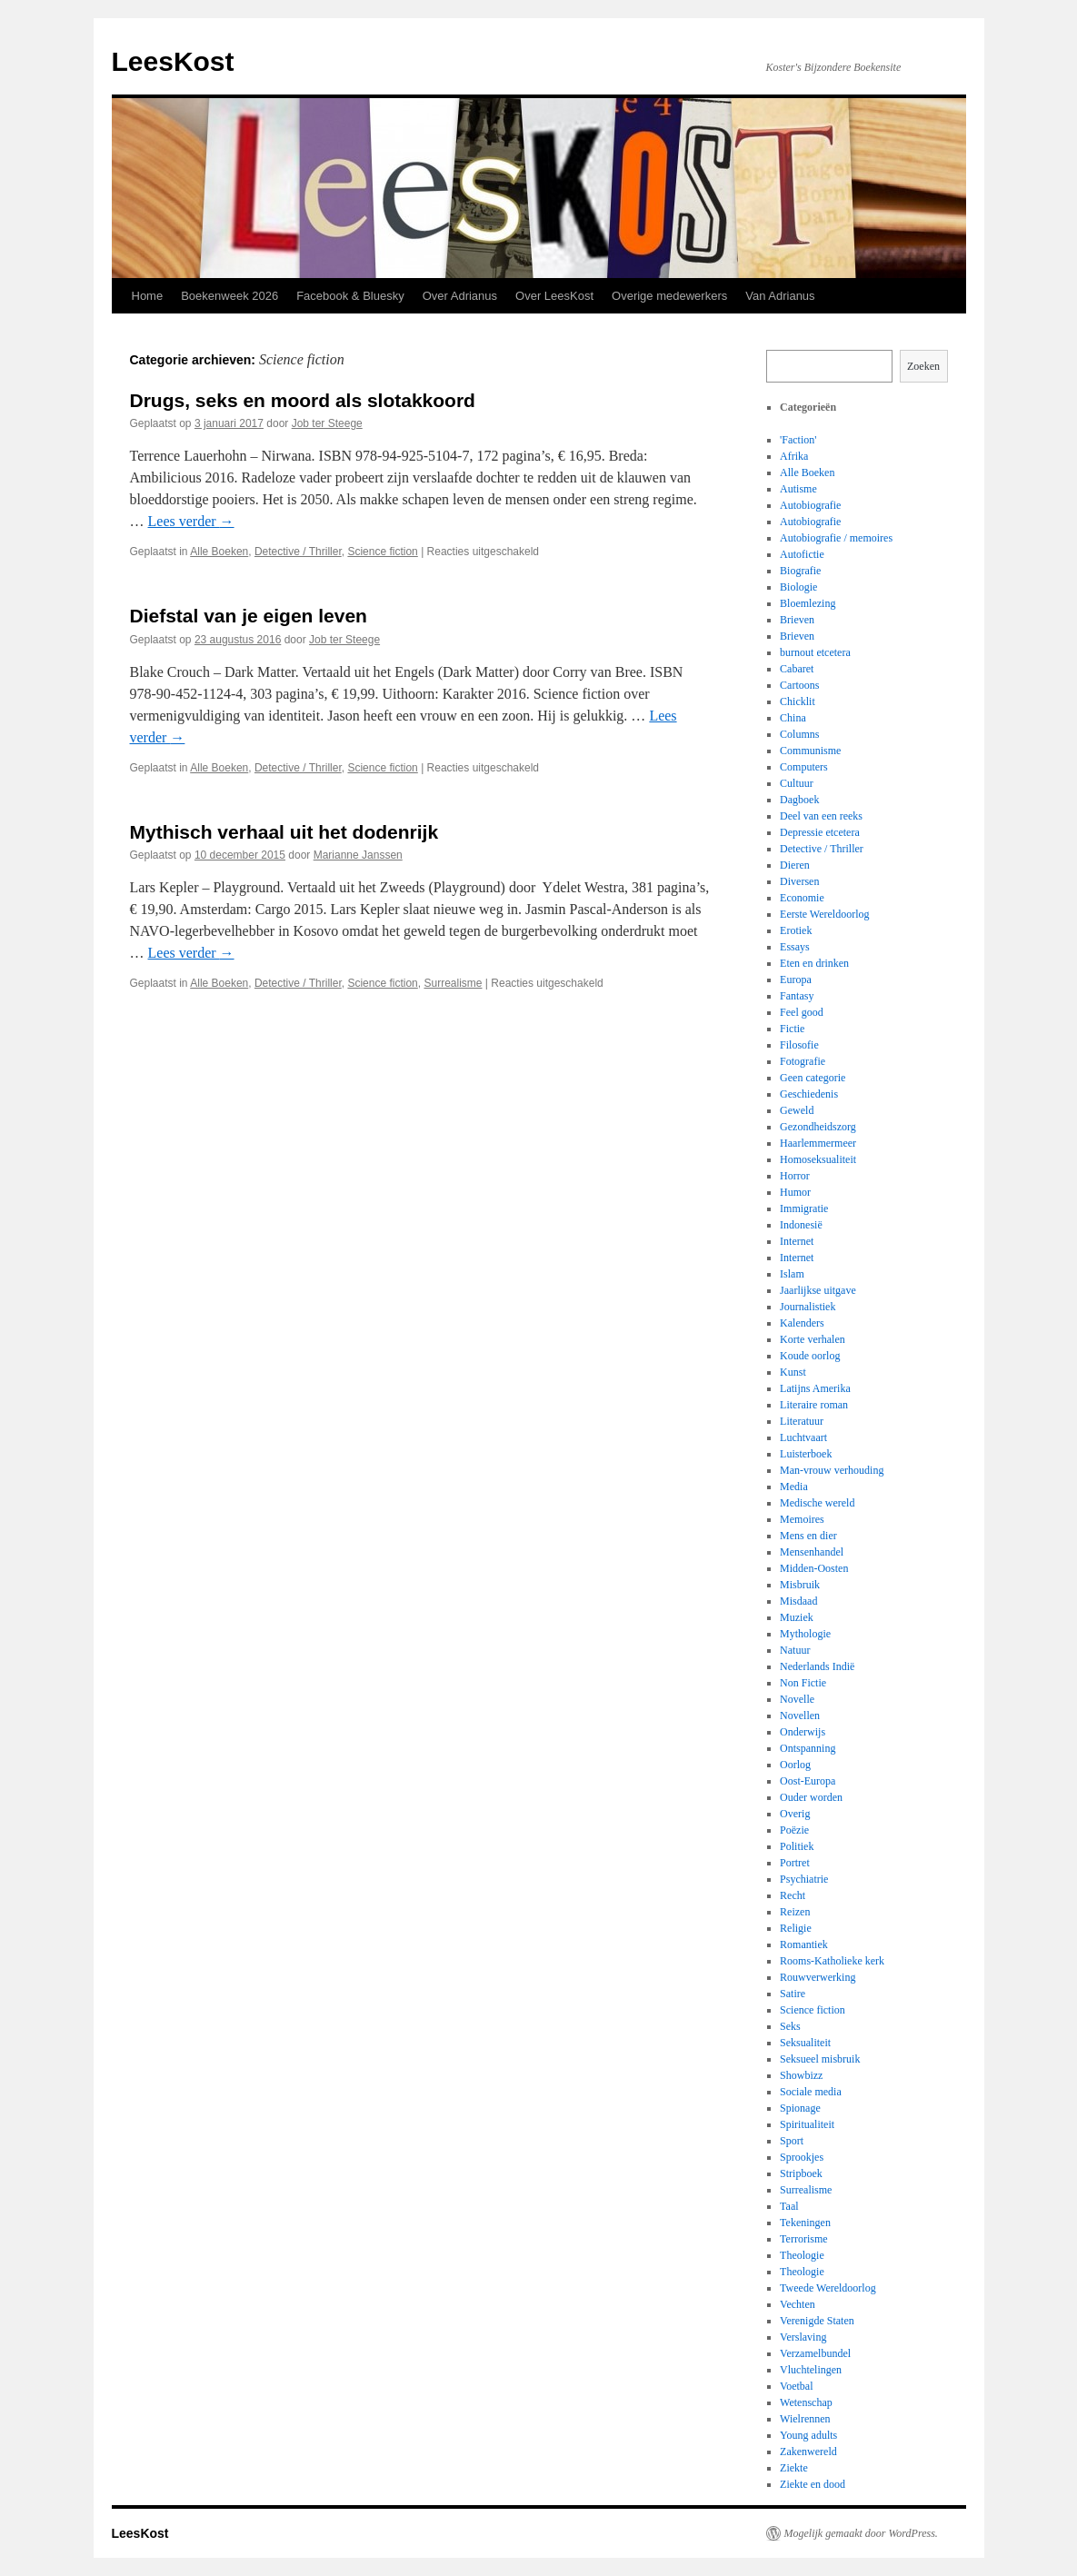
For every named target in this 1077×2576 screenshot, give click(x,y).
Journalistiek (807, 1306)
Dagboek (799, 799)
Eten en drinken (814, 963)
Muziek (796, 1617)
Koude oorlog (810, 1355)
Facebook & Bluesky (350, 296)
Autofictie (802, 554)
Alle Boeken (219, 551)
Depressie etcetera (820, 832)
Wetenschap (806, 2402)
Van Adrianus (779, 296)
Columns (799, 734)
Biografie (800, 570)
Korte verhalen (812, 1339)
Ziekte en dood (812, 2484)
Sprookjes (801, 2157)
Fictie (792, 1028)
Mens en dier (808, 1535)
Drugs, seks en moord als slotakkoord (302, 400)
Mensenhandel (811, 1552)
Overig (795, 1813)
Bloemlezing (807, 603)
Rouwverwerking (817, 1977)
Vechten (797, 2304)
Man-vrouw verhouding (831, 1470)
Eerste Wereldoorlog (824, 914)
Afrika (794, 456)
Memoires (802, 1519)
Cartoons (799, 685)
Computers (804, 767)
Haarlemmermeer (818, 1143)
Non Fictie (803, 1682)
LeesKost (173, 61)
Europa (796, 979)
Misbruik (800, 1584)
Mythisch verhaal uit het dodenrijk (284, 831)
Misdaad (798, 1601)
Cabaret (796, 668)
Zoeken (923, 366)
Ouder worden (811, 1797)
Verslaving (803, 2337)
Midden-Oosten (814, 1568)
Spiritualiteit (807, 2124)
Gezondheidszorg (818, 1126)
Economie (802, 897)
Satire (792, 1993)
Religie (796, 1928)
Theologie (802, 2255)
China (793, 717)
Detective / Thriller (298, 551)
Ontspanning (807, 1748)
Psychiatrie (804, 1879)
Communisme (810, 750)
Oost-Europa (807, 1781)
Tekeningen (805, 2222)
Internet (796, 1241)
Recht (792, 1895)
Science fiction (382, 551)
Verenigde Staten (817, 2320)
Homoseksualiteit (818, 1159)
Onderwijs (802, 1732)
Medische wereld (817, 1503)
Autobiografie (810, 505)
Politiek (796, 1846)
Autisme (798, 488)
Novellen (800, 1715)
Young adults (808, 2435)
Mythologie (805, 1633)
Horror (795, 1175)
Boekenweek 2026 (229, 296)
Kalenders (802, 1323)
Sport (791, 2140)
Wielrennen (805, 2418)
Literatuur (801, 1421)
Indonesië (801, 1224)
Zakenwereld (808, 2451)
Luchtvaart (803, 1437)
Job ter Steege (327, 423)
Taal (789, 2206)
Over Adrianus (460, 296)
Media (794, 1486)
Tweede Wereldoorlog (828, 2288)
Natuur (795, 1650)
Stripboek (801, 2173)
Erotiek (796, 930)
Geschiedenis (809, 1094)
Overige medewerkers (669, 296)
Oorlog (795, 1764)
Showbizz (801, 2075)
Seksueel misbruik (820, 2059)
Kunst (793, 1372)
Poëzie (794, 1830)
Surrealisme (453, 983)
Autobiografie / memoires (836, 538)
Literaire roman (814, 1404)
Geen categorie (812, 1077)
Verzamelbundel (815, 2353)
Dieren (795, 865)
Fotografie (802, 1061)
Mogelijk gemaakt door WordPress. (861, 2533)
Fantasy (796, 996)
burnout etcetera (815, 652)
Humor (795, 1192)
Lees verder (191, 521)
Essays (795, 946)
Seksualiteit (805, 2042)
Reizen (795, 1911)
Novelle (797, 1699)
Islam (792, 1274)
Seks (790, 2026)
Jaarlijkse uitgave (818, 1290)
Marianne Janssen (358, 855)
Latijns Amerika (815, 1388)
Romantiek (804, 1944)
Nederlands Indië (817, 1666)
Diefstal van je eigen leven (248, 615)
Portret (795, 1862)
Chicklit (797, 701)
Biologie (798, 587)
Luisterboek (806, 1453)
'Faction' (798, 439)
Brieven (797, 619)
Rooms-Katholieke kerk (832, 1960)
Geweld (796, 1110)
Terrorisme (803, 2239)
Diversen (799, 881)
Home (148, 296)
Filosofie (799, 1045)
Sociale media (811, 2091)
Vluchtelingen (811, 2369)
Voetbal (796, 2386)
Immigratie (804, 1208)
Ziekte (794, 2468)
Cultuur (796, 783)
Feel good (801, 1012)
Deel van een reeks (821, 816)
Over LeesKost (554, 296)
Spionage (800, 2108)
